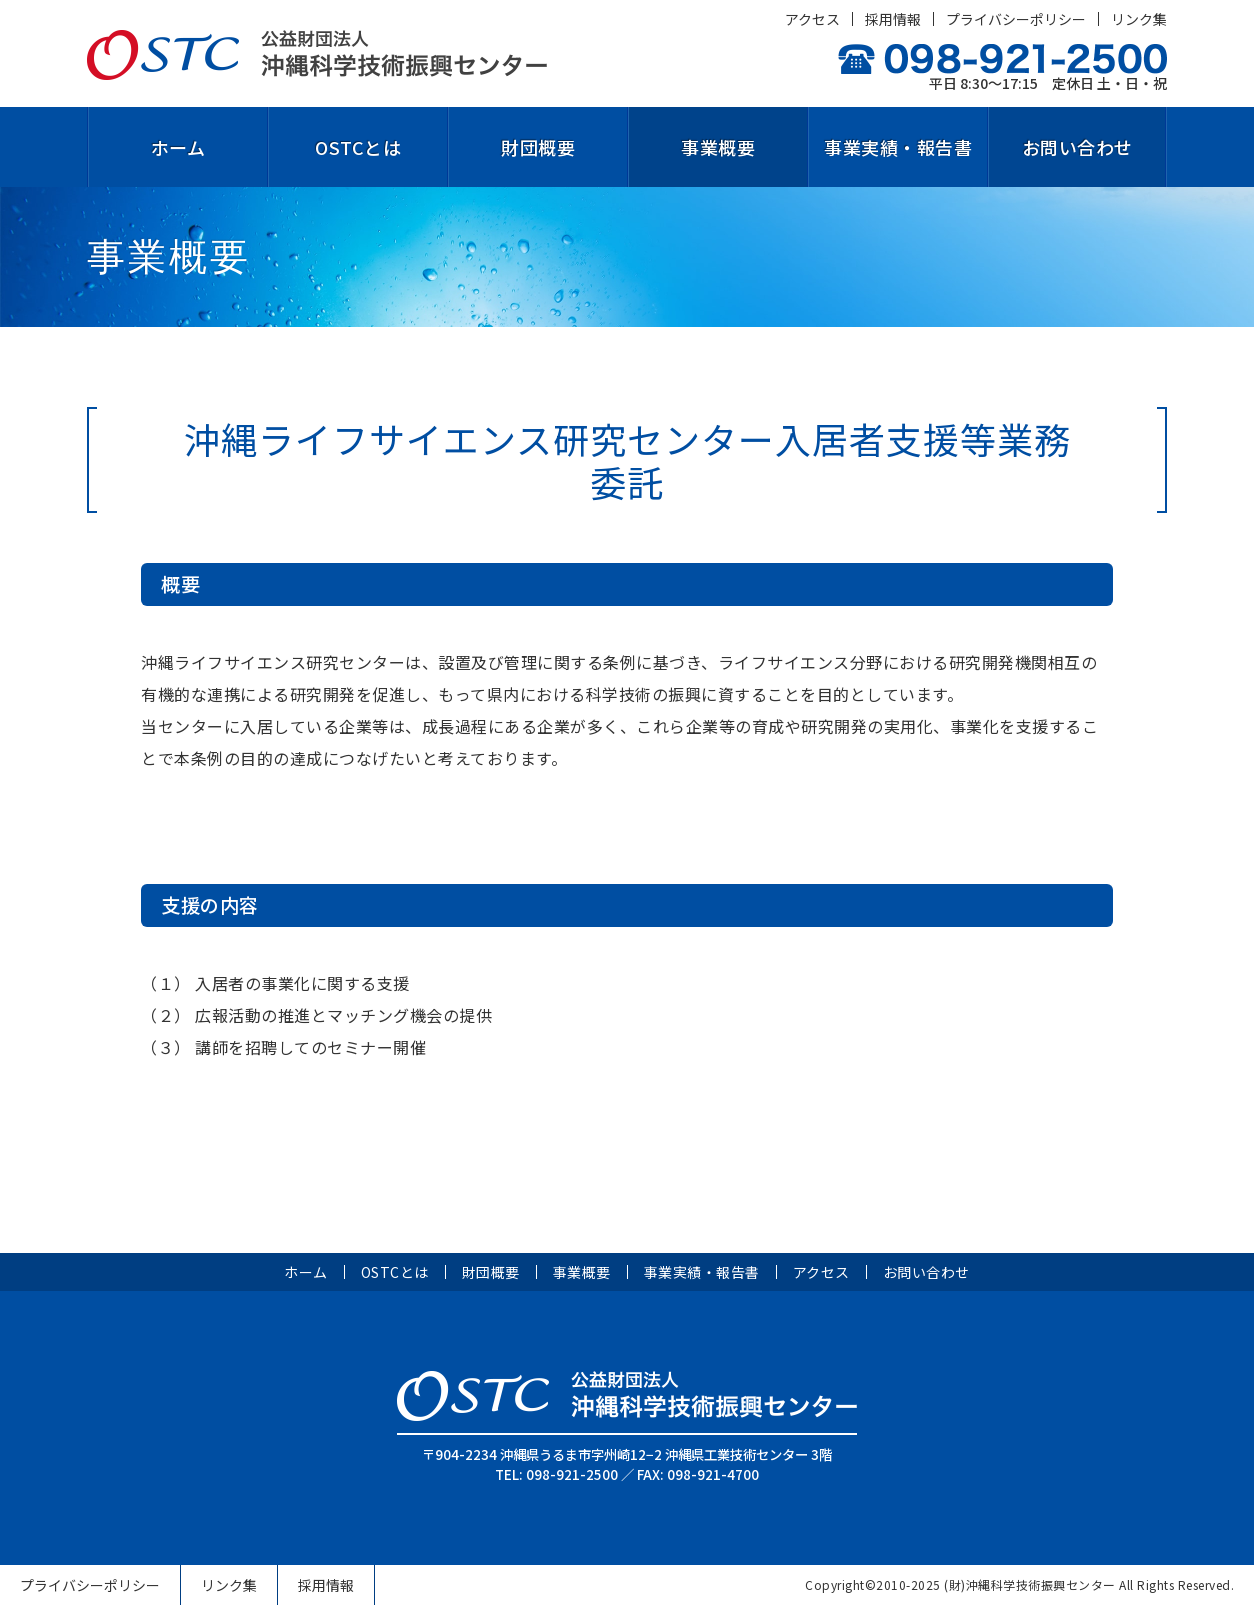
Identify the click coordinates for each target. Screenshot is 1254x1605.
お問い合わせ (1077, 147)
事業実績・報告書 (898, 147)
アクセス (812, 19)
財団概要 (538, 147)
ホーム (178, 147)
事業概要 (718, 147)
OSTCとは (358, 147)
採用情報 (893, 19)
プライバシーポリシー (1016, 19)
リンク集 (1139, 19)
